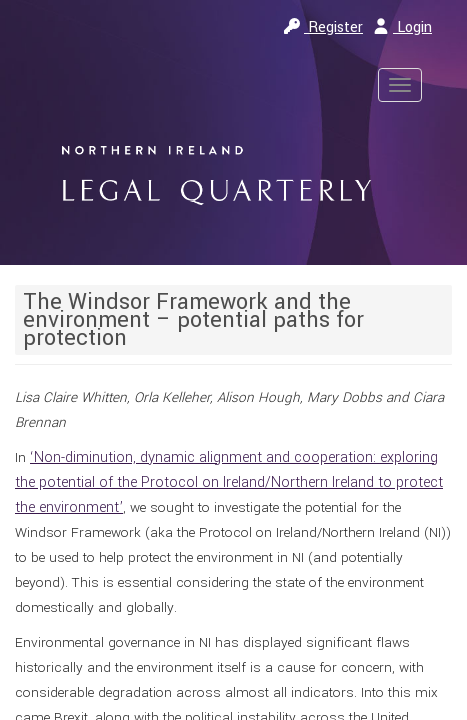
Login (402, 27)
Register (323, 27)
